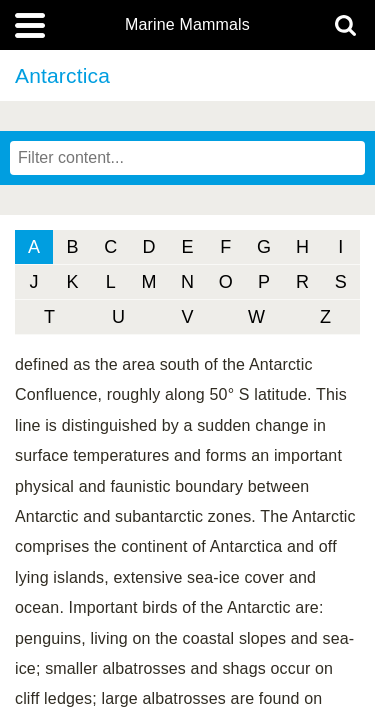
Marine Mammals (187, 25)
